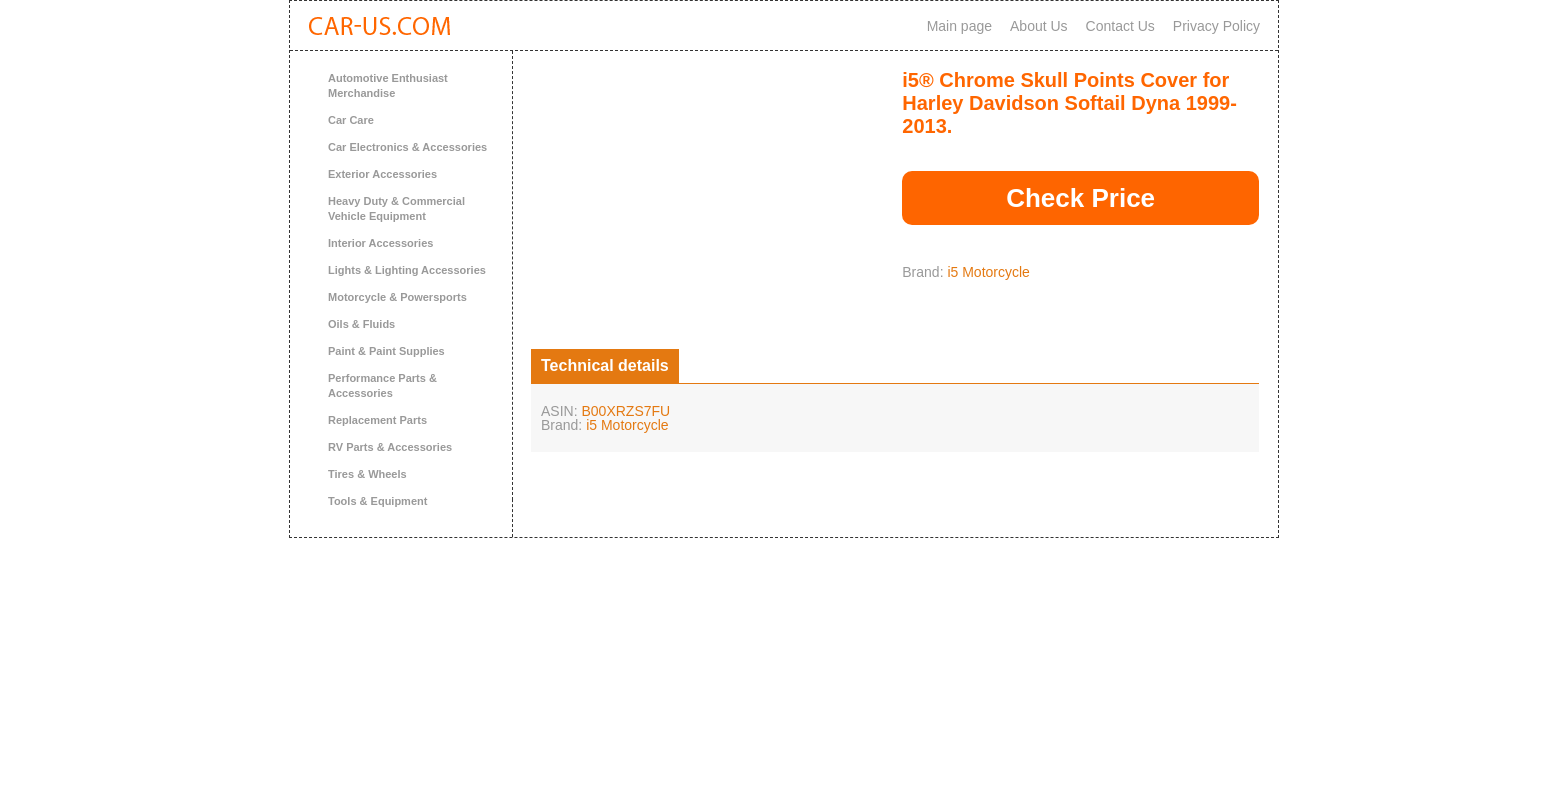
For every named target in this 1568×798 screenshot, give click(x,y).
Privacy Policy (1216, 26)
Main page (959, 26)
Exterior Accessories (382, 174)
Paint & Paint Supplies (386, 351)
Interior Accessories (380, 243)
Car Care (351, 120)
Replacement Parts (377, 420)
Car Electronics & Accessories (407, 147)
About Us (1039, 26)
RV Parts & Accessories (390, 447)
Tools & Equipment (377, 501)
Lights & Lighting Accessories (407, 270)
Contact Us (1120, 26)
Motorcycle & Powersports (397, 297)
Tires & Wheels (367, 474)
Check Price (1080, 198)
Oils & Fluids (361, 324)
